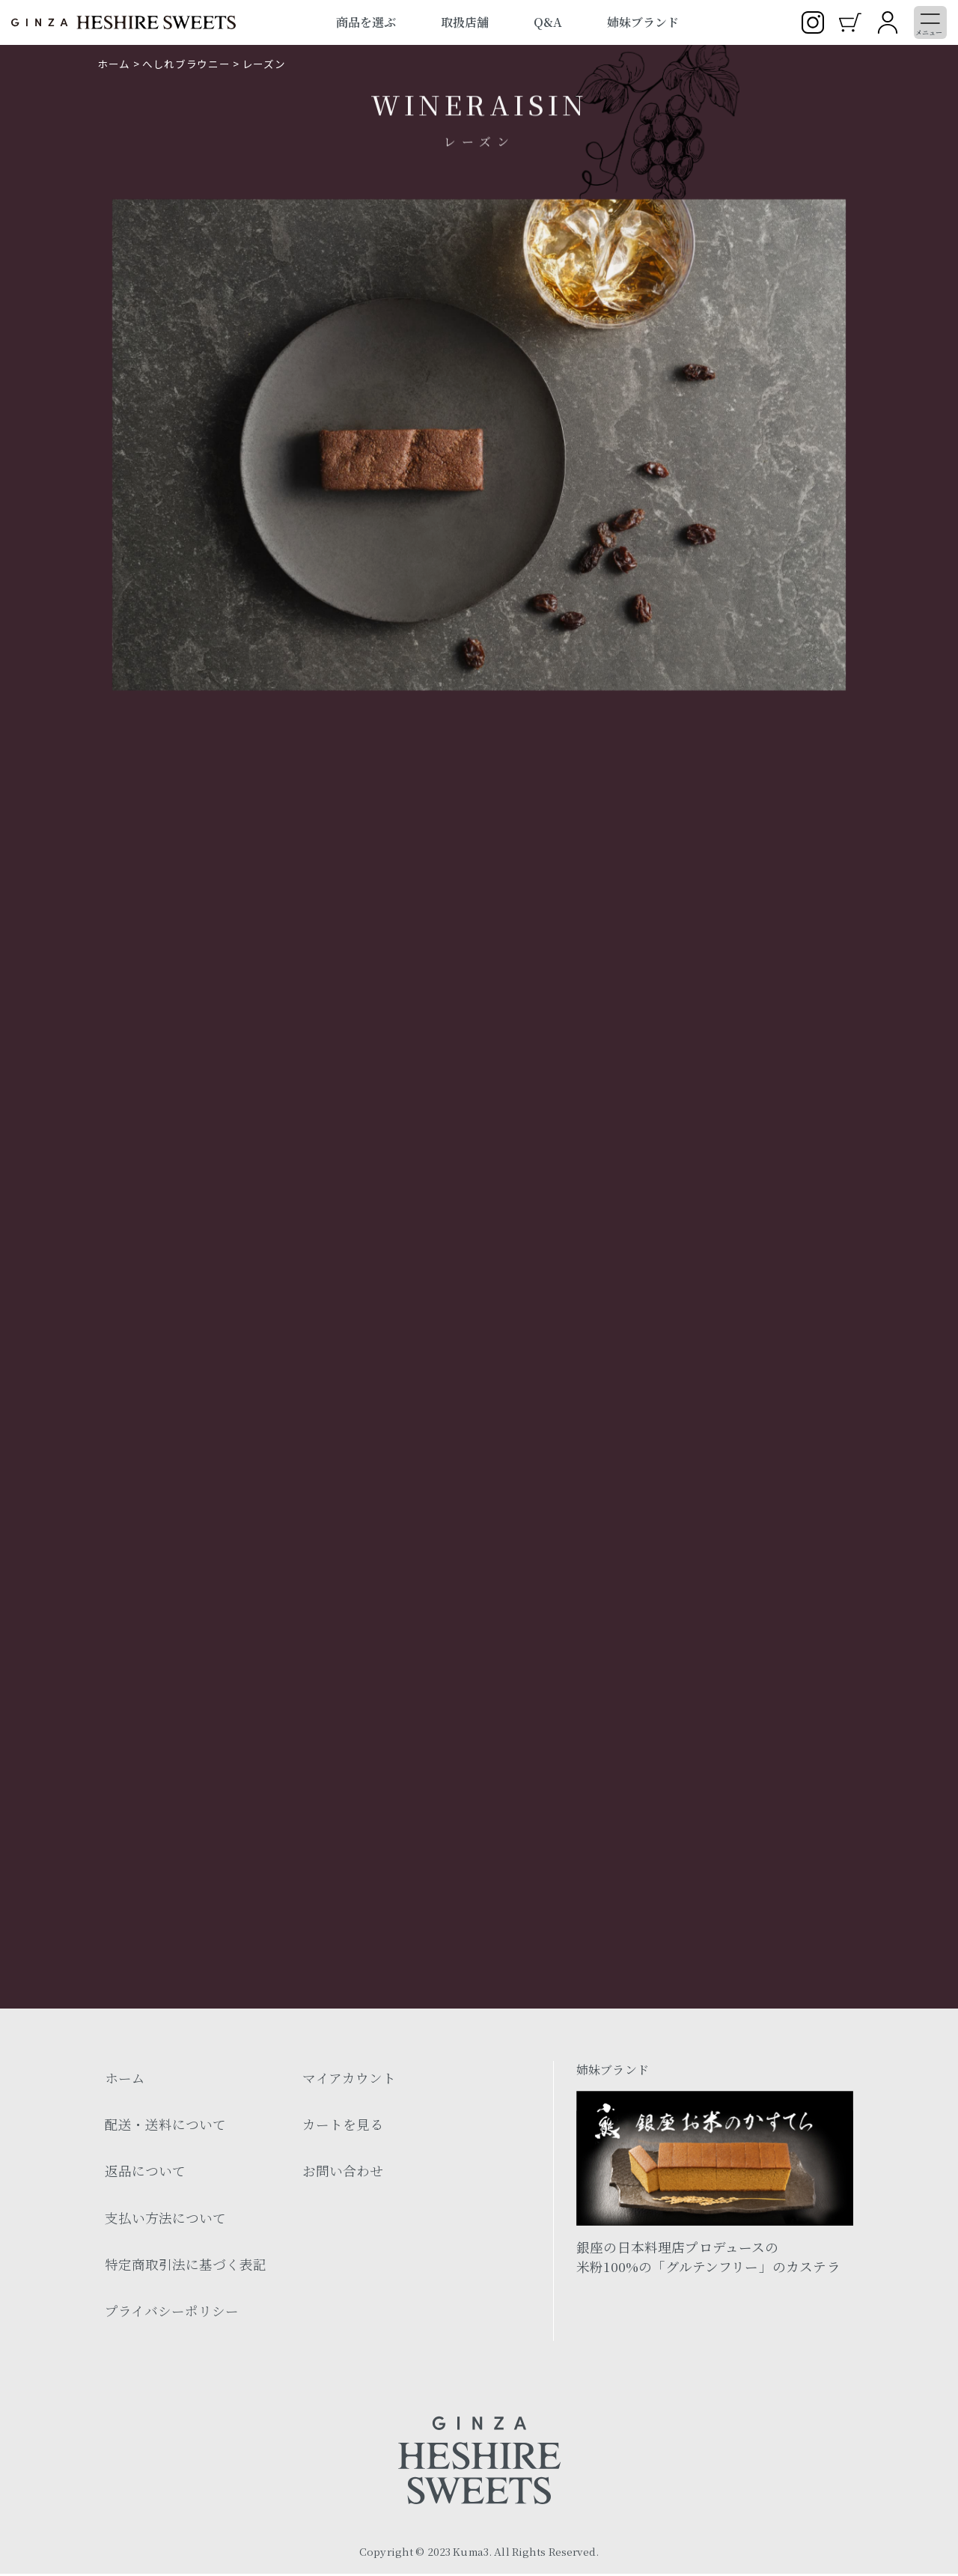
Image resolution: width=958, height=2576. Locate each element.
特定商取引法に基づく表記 (185, 2266)
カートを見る (342, 2126)
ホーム (113, 63)
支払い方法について (165, 2220)
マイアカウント (349, 2080)
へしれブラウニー (186, 63)
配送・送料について (165, 2126)
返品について (145, 2173)
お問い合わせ (342, 2173)
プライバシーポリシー (172, 2313)
